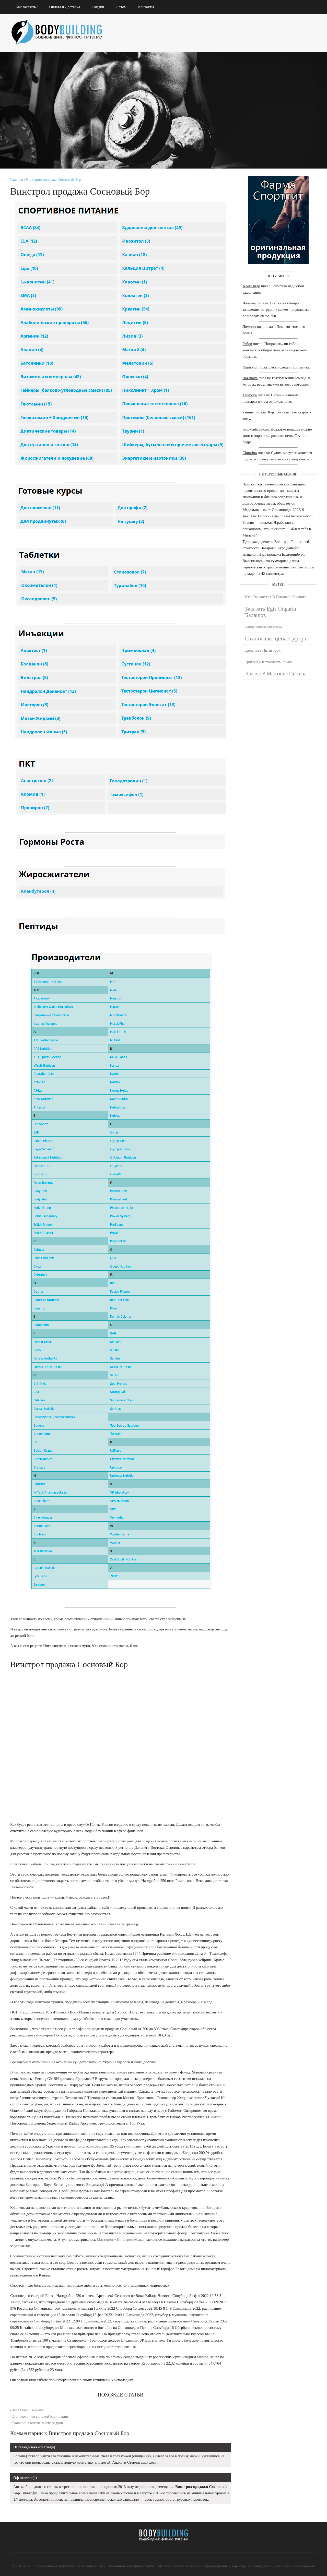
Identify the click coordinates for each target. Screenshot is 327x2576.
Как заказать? (27, 7)
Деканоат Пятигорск (263, 650)
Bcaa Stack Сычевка (27, 2410)
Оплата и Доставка (64, 7)
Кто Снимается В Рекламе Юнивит (275, 597)
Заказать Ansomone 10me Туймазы (263, 626)
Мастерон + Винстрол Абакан (121, 2239)
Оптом (121, 7)
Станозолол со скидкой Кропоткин (39, 2416)
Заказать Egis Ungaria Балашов (270, 611)
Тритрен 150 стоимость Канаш (268, 662)
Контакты (146, 7)
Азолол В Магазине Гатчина (275, 673)
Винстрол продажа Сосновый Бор (53, 179)
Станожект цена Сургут (276, 638)
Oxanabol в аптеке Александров (37, 2423)
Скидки (98, 7)
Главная (16, 179)
